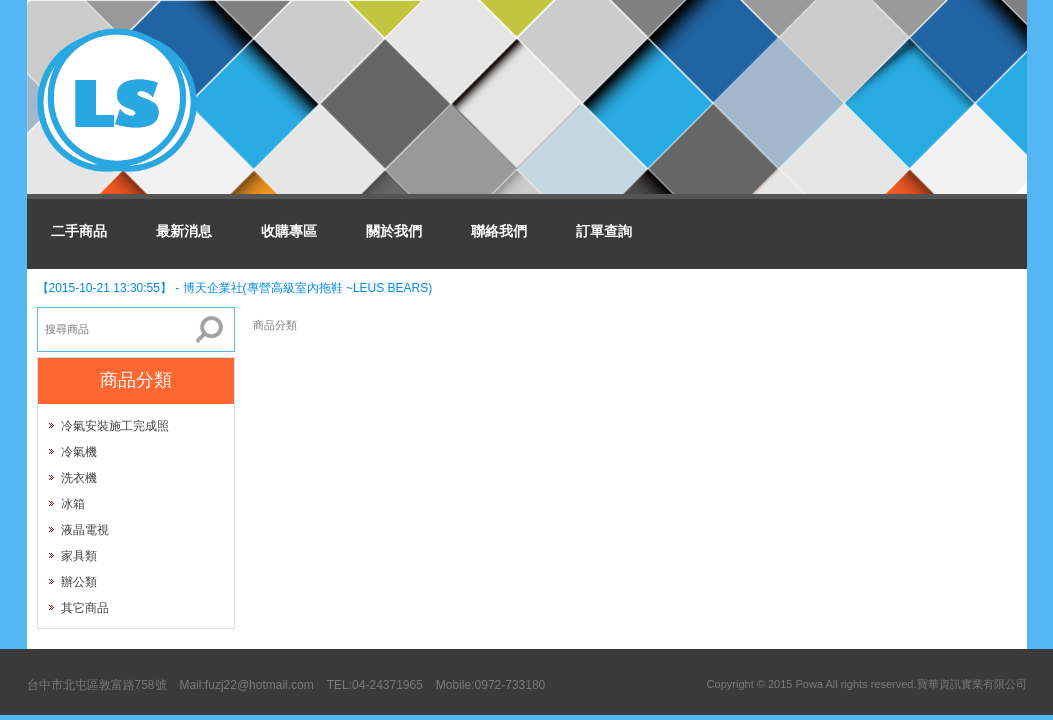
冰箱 (73, 504)
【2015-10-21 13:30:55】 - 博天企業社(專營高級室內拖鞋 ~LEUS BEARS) (235, 288)
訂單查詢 (604, 231)
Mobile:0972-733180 (490, 685)
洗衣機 (79, 478)
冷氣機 (79, 452)
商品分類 (275, 325)
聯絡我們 (499, 231)
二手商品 (79, 231)
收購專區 (289, 231)
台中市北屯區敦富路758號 (97, 685)
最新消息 (184, 231)
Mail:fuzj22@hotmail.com (247, 685)
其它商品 (85, 608)
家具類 (79, 556)
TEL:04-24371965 (375, 685)
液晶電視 (85, 530)
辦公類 (79, 582)
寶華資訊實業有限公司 (972, 684)
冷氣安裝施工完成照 (115, 426)
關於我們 (394, 231)
